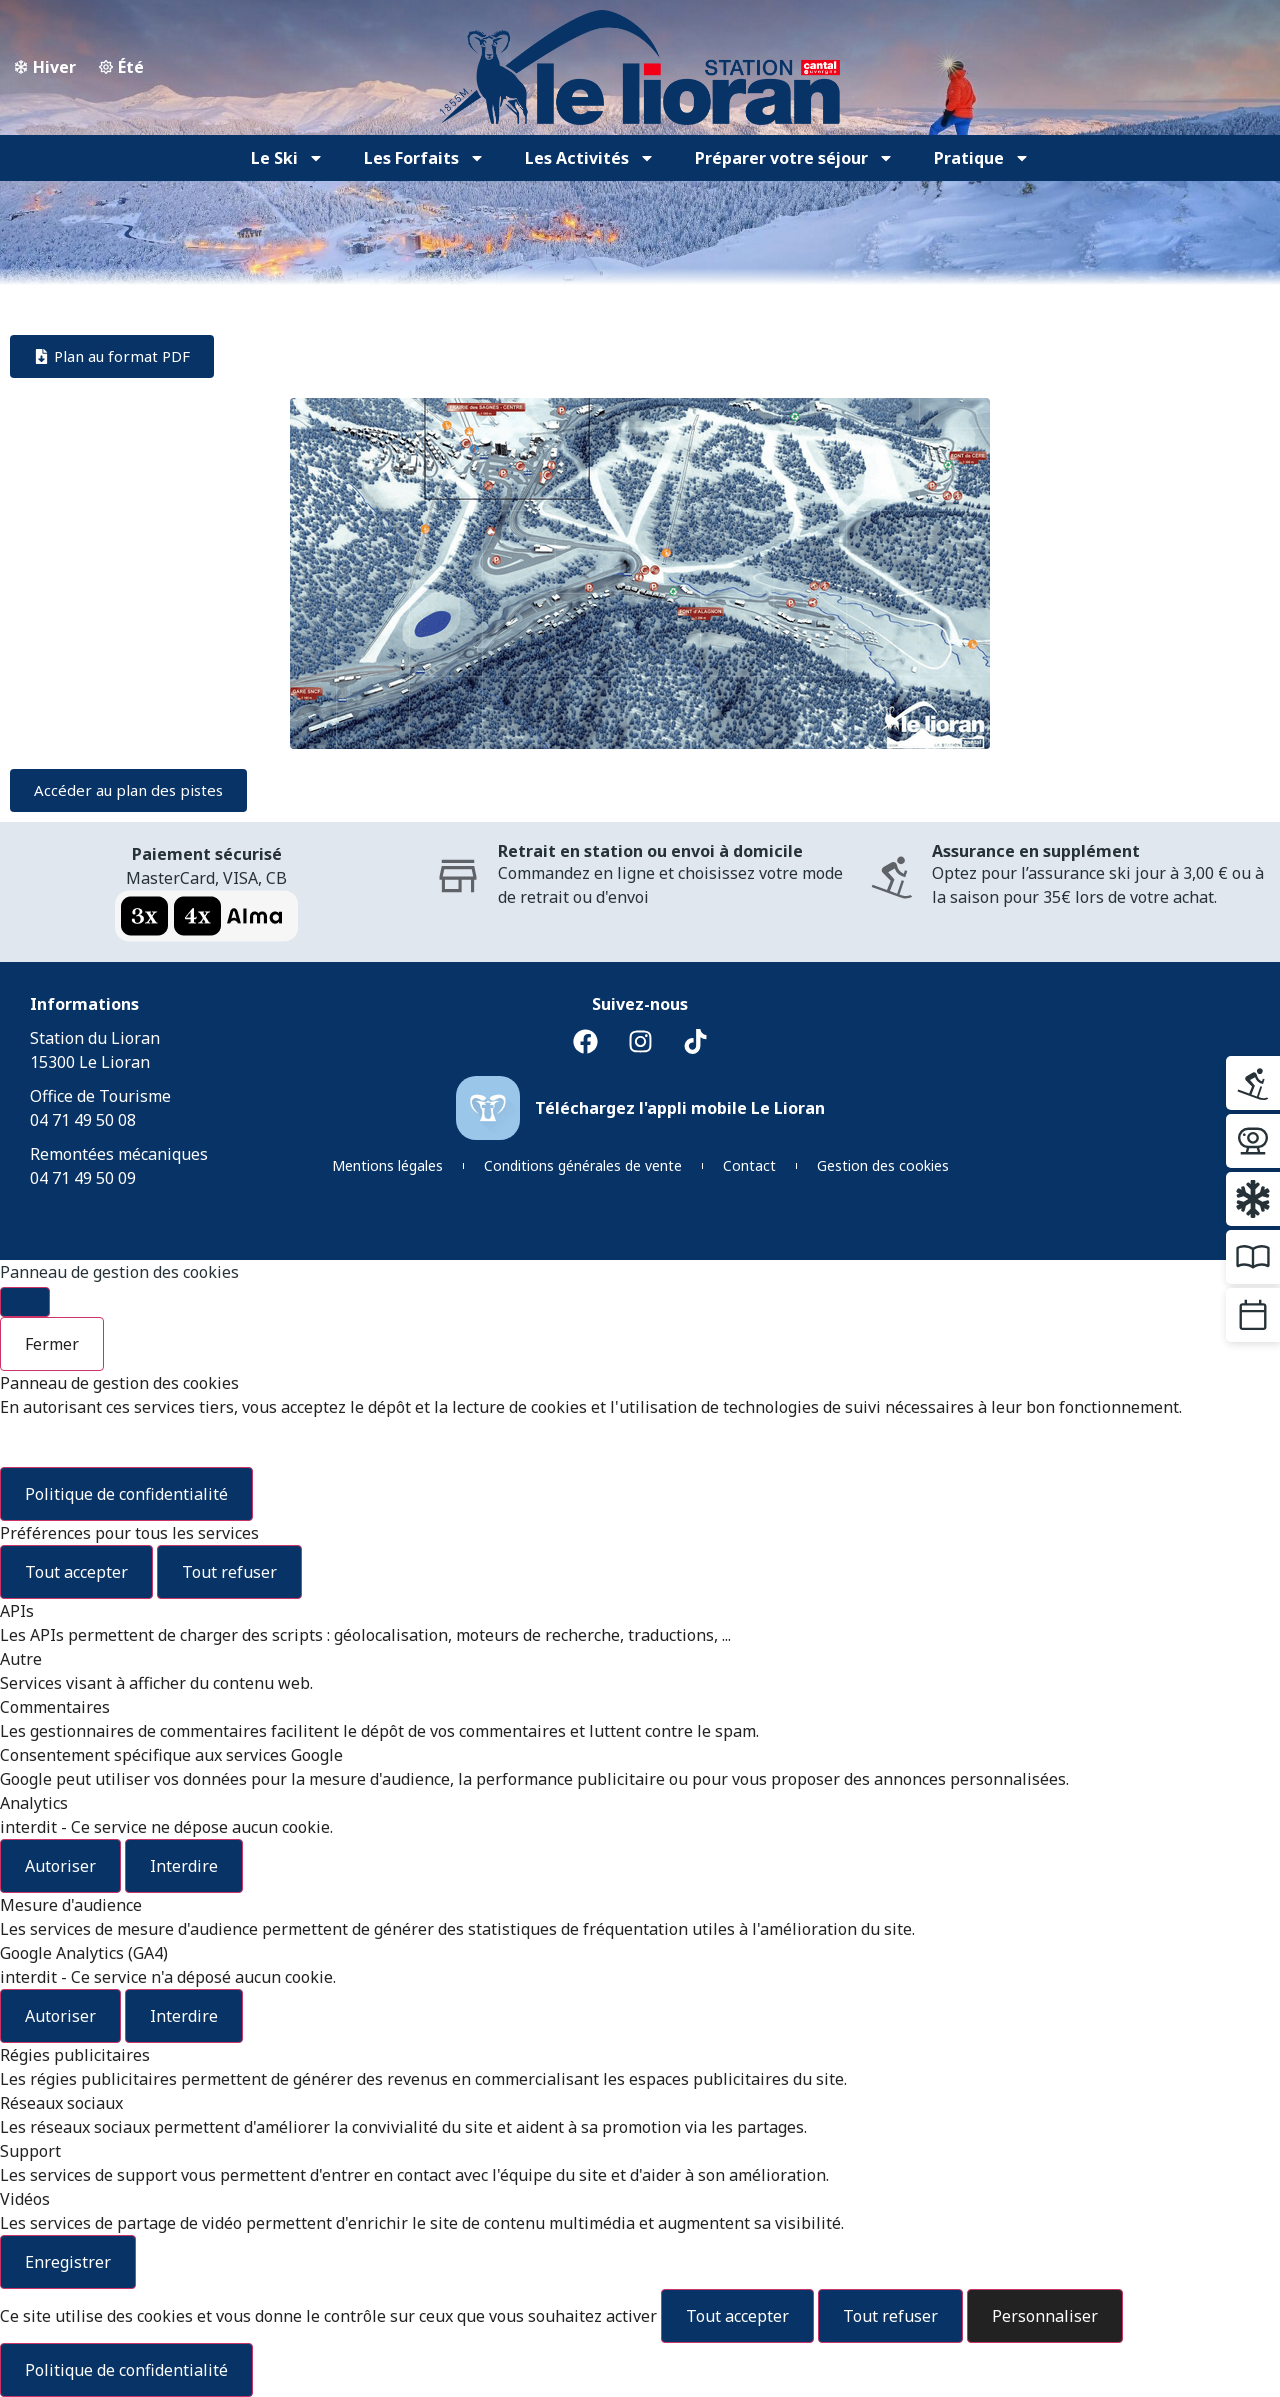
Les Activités (590, 158)
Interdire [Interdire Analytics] (184, 1866)
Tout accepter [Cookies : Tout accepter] (76, 1572)
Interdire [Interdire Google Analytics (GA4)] (184, 2016)
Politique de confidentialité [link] (126, 1494)
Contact (749, 1165)
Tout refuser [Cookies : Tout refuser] (229, 1572)
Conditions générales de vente (583, 1165)
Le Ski (287, 158)
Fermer (52, 1344)
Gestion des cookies (883, 1165)
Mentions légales (387, 1165)
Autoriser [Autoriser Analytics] (60, 1866)
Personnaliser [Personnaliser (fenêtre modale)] (1045, 2316)
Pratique (982, 158)
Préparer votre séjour (794, 158)
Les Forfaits (424, 158)
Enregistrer (68, 2262)
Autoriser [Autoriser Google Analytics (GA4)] (60, 2016)
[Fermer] (25, 1302)
